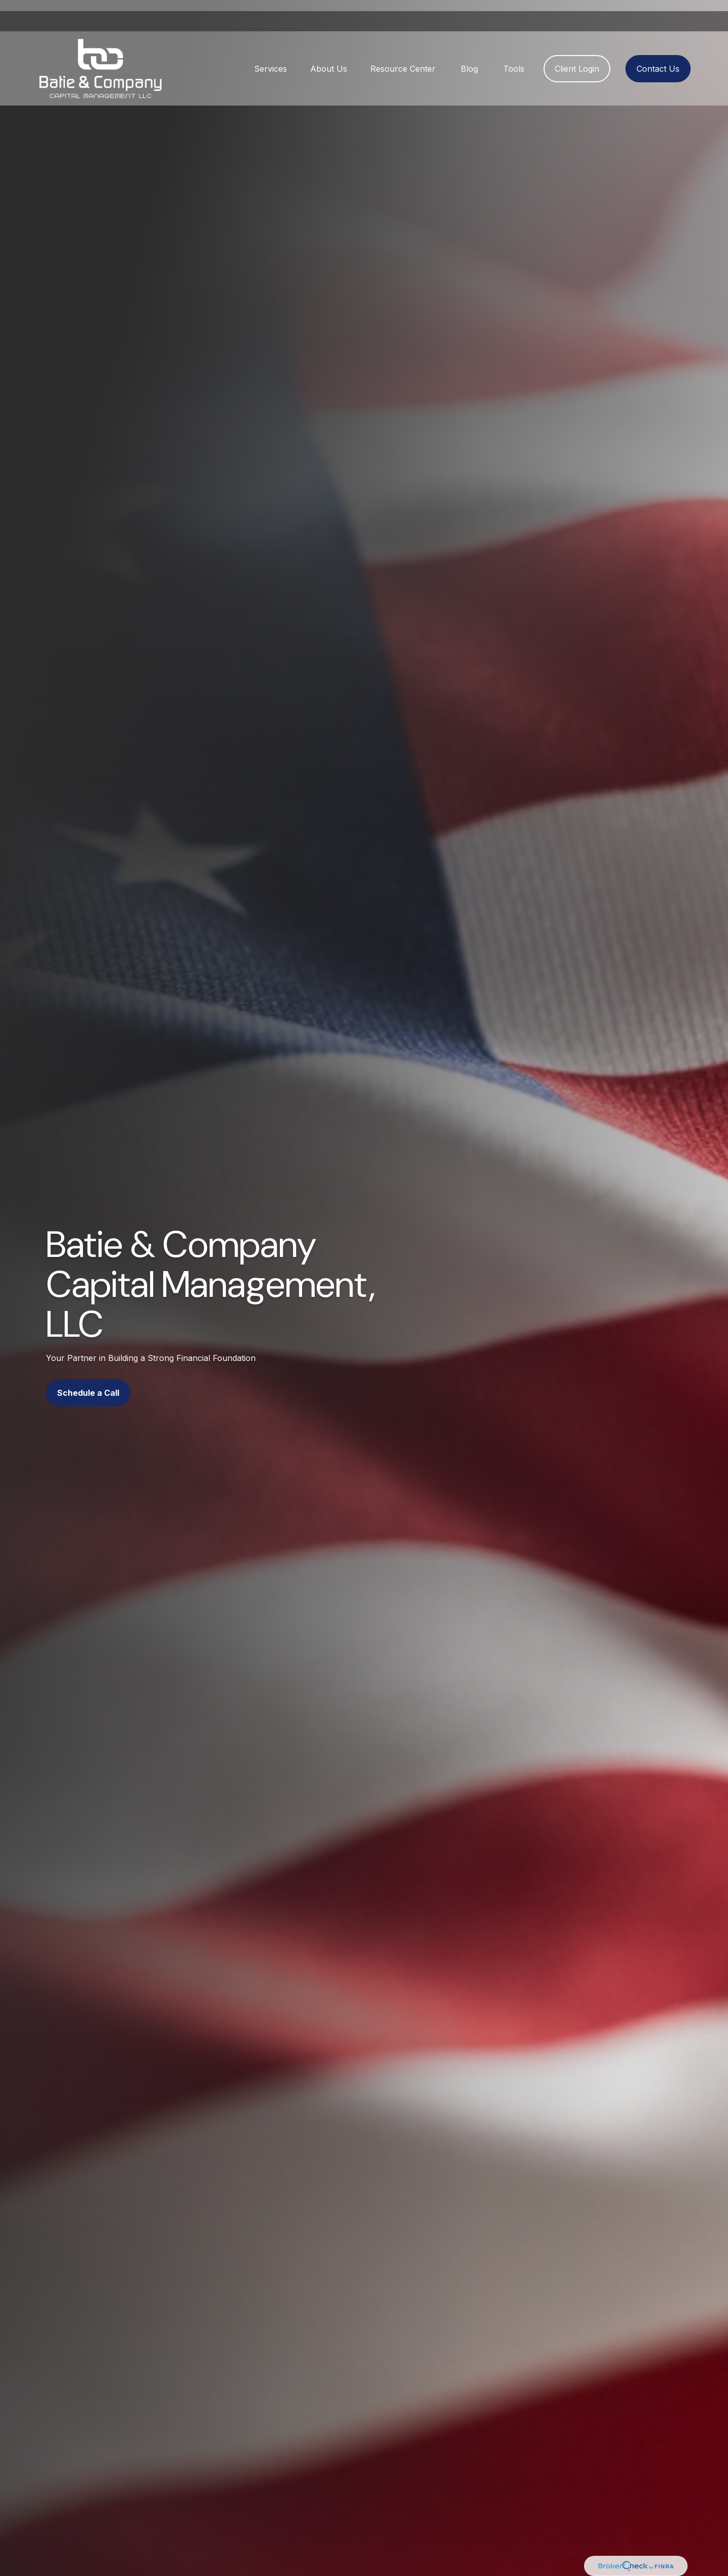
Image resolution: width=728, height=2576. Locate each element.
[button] (270, 57)
